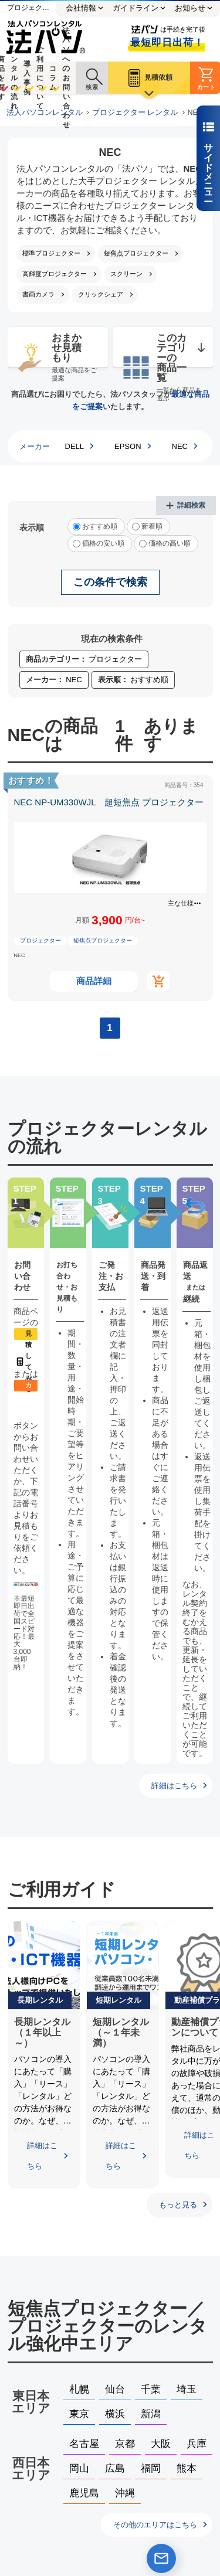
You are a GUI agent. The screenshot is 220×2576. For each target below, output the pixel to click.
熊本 (187, 2468)
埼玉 (187, 2389)
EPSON (127, 446)
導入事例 (27, 78)
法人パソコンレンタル (44, 112)
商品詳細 (93, 981)
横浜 (115, 2414)
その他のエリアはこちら (155, 2524)
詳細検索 (191, 505)
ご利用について (39, 78)
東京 (79, 2414)
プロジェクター (40, 940)
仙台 (115, 2389)
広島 (115, 2468)
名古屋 (84, 2443)
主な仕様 (181, 903)
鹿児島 (84, 2493)
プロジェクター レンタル (135, 112)
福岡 (151, 2468)
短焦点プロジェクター (102, 940)
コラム (52, 77)
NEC (180, 446)
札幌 (79, 2389)
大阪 (161, 2443)
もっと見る (178, 2204)
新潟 (151, 2414)
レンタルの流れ (14, 78)
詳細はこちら (174, 1785)
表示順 (31, 527)
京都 (125, 2443)
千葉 (151, 2389)
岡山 (79, 2468)
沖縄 (125, 2493)
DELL (74, 446)
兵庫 (197, 2443)
